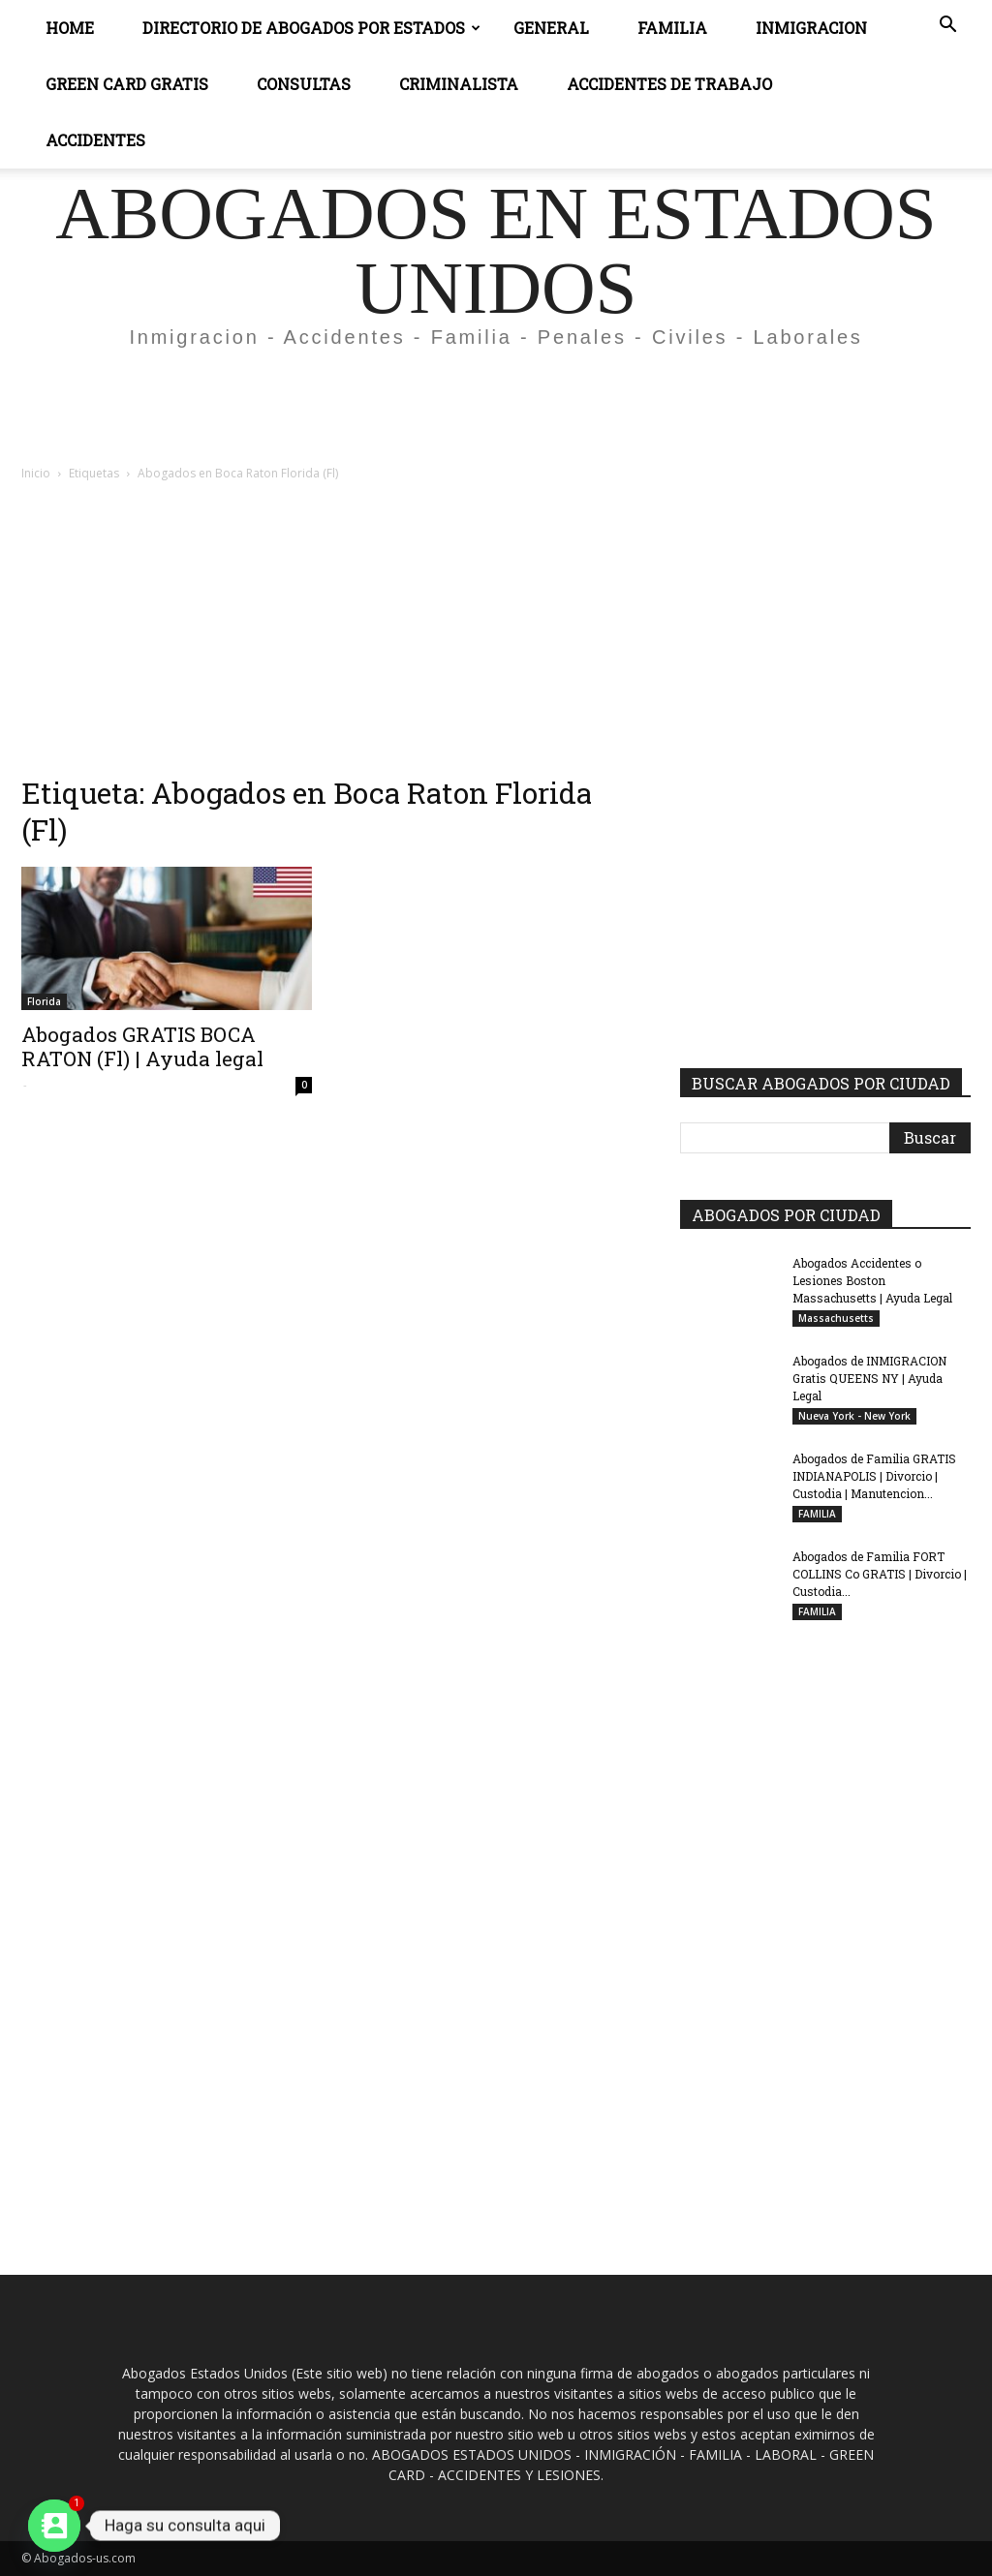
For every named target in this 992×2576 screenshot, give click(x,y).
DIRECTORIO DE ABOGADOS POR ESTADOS (311, 27)
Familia (672, 27)
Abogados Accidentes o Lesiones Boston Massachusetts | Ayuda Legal (872, 1280)
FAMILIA (817, 1513)
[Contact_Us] (54, 2525)
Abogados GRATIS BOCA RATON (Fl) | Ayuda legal (142, 1046)
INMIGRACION (811, 27)
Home (70, 27)
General (551, 27)
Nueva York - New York (854, 1416)
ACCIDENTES (95, 140)
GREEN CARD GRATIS (127, 84)
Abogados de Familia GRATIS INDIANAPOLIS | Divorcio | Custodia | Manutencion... (874, 1476)
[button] (947, 26)
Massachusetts (836, 1318)
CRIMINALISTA (458, 84)
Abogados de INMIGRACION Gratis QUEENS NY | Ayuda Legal (869, 1378)
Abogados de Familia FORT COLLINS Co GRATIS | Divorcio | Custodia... (879, 1574)
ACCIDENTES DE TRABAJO (669, 84)
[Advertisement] (496, 414)
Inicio (35, 473)
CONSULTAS (304, 84)
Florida (44, 1001)
